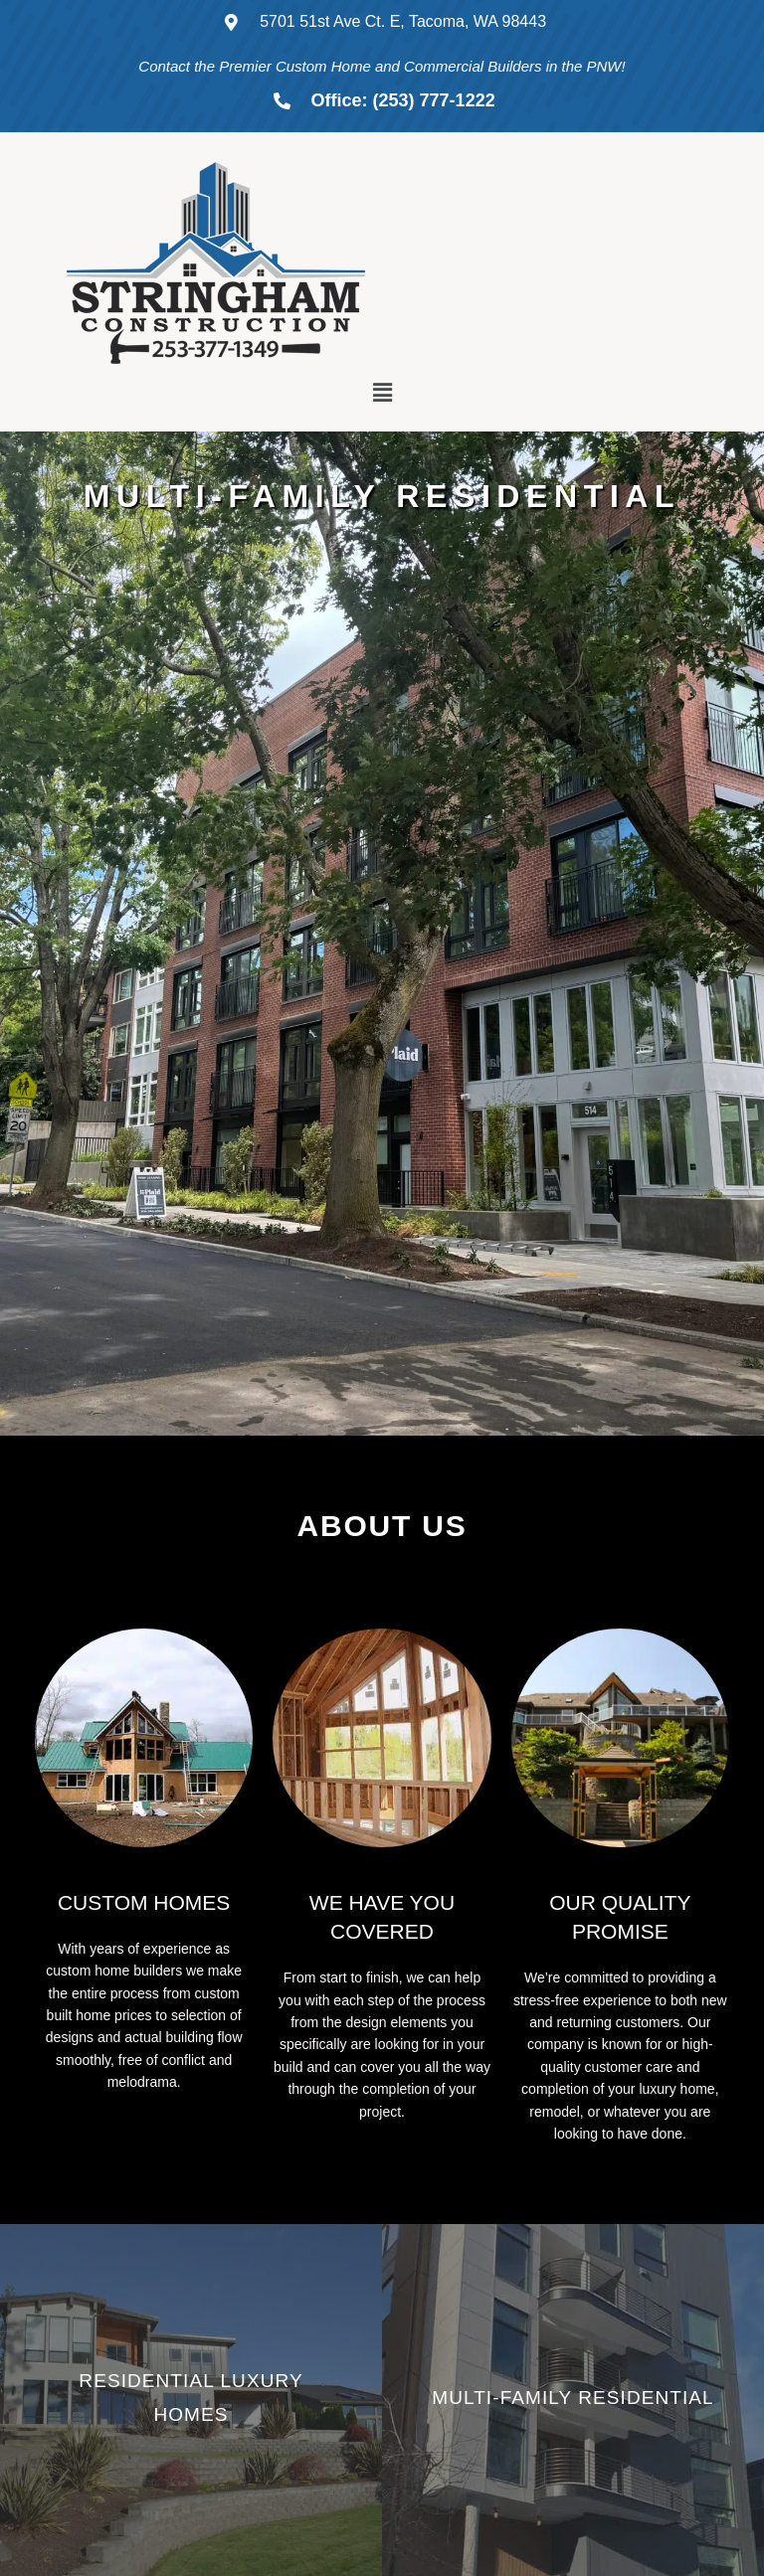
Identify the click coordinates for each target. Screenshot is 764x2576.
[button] (382, 393)
